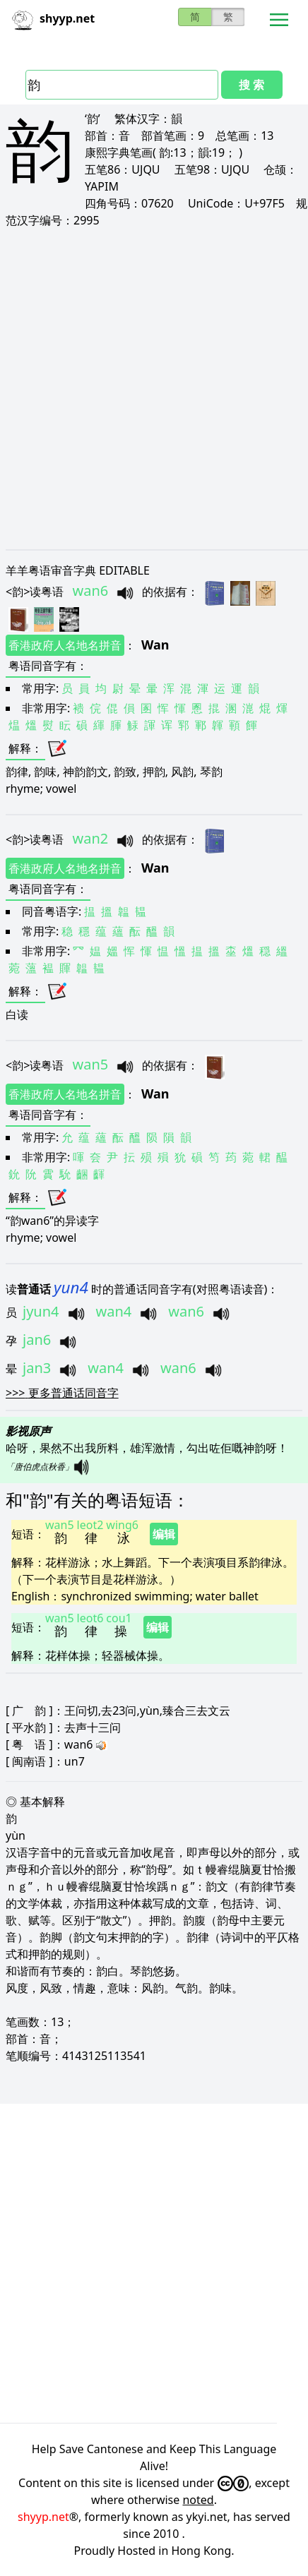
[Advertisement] (154, 388)
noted (197, 2500)
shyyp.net (43, 2516)
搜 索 (251, 84)
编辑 (164, 1534)
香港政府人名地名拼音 (65, 645)
